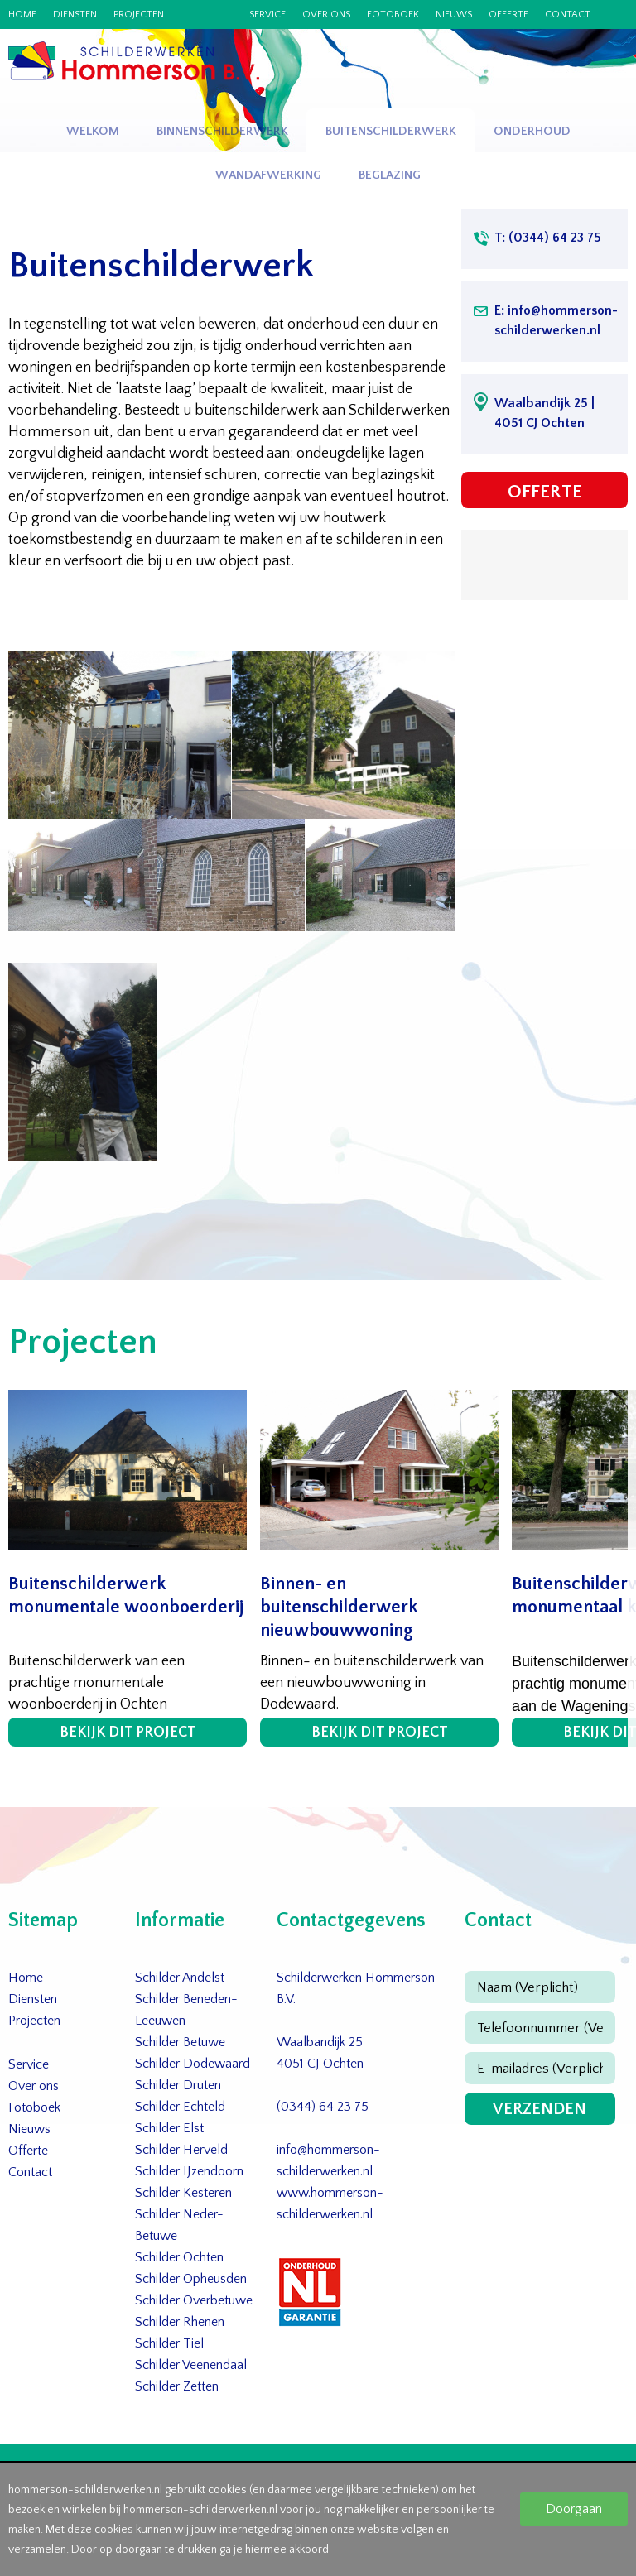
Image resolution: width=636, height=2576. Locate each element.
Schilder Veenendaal (191, 2364)
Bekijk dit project (128, 1732)
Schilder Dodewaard (192, 2063)
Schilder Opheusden (191, 2278)
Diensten (75, 15)
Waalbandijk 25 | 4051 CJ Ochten (544, 413)
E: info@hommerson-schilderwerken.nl (556, 320)
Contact (567, 15)
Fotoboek (393, 15)
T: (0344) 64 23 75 (547, 237)
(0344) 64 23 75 (323, 2106)
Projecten (138, 15)
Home (22, 15)
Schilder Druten (178, 2085)
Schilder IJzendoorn (189, 2171)
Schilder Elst (169, 2128)
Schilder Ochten (179, 2257)
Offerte (508, 15)
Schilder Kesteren (183, 2192)
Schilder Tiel (169, 2343)
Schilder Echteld (180, 2106)
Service (267, 15)
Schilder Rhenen (179, 2321)
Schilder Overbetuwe (194, 2300)
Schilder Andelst (179, 1977)
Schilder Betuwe (180, 2042)
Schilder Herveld (181, 2149)
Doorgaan (574, 2509)
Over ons (326, 15)
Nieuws (454, 15)
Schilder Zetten (177, 2386)
